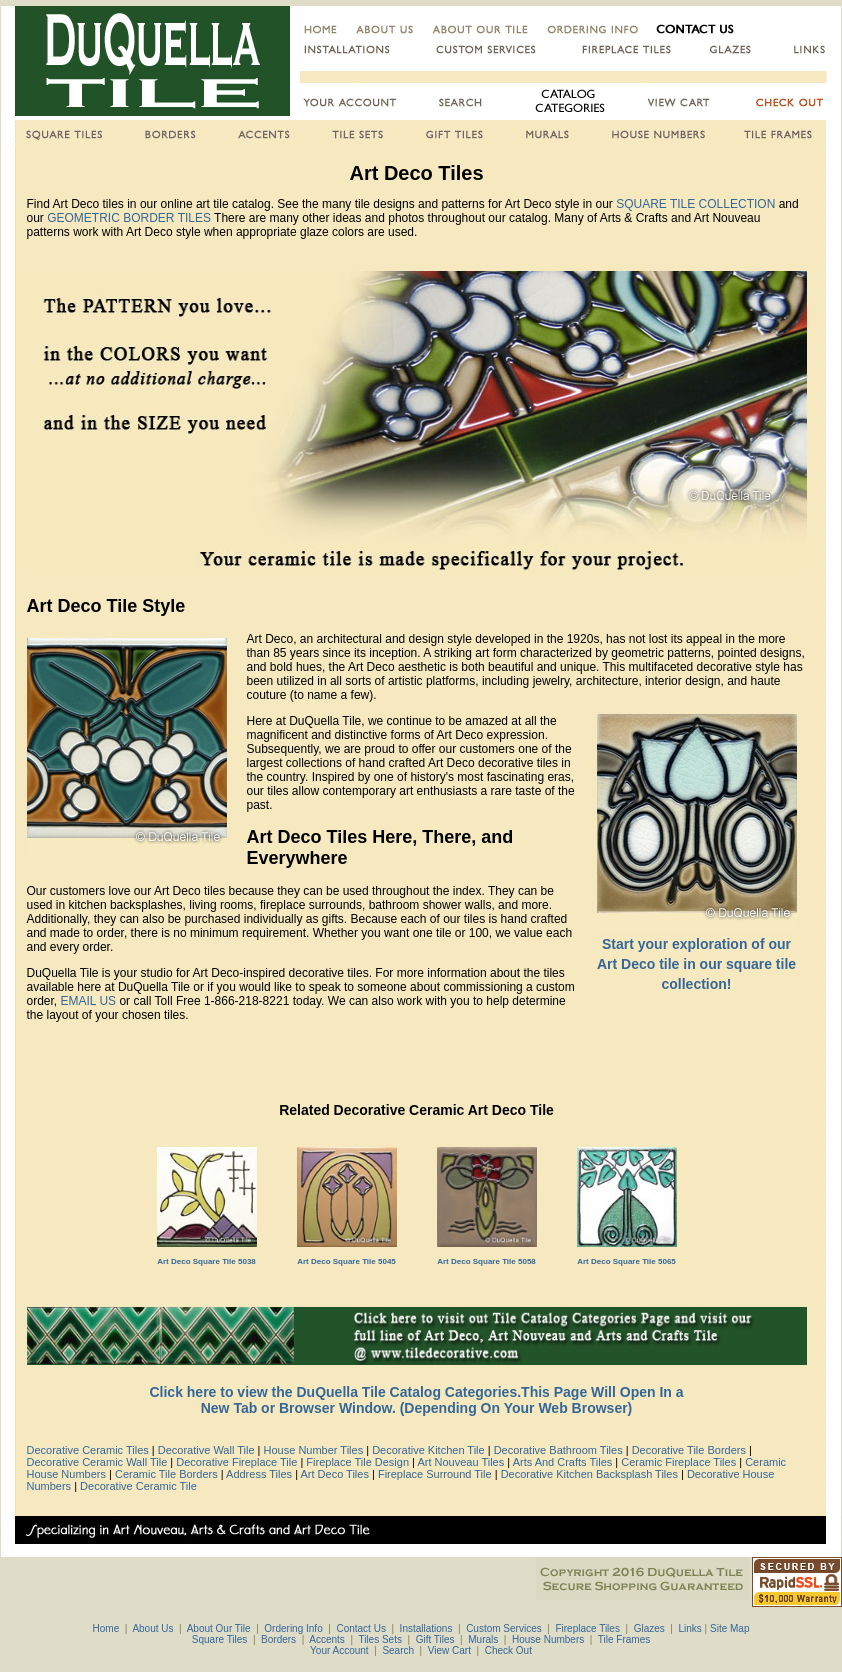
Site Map (729, 1628)
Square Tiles (220, 1639)
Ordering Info (293, 1628)
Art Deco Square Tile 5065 (626, 1261)
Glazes (649, 1628)
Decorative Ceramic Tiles (88, 1450)
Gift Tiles (435, 1639)
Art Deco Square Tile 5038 (206, 1261)
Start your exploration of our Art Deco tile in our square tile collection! (696, 964)
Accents (327, 1639)
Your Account (339, 1650)
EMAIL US (90, 1001)
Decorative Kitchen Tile (428, 1450)
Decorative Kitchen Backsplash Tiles (589, 1474)
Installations (426, 1628)
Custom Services (504, 1628)
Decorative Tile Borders (689, 1450)
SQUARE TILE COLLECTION (695, 204)
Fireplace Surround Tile (435, 1474)
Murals (483, 1639)
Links (689, 1628)
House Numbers (548, 1639)
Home (106, 1628)
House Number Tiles (314, 1450)
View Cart (449, 1650)
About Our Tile (217, 1628)
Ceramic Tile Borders (166, 1474)
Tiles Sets (380, 1639)
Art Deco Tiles (334, 1474)
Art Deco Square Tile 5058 (486, 1261)
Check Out (508, 1650)
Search (398, 1650)
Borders (278, 1639)
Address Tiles (259, 1474)
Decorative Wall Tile (206, 1450)
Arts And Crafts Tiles (563, 1462)
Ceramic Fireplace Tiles (678, 1462)
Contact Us (360, 1628)
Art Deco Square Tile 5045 (346, 1261)
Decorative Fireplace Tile (236, 1462)
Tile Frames (624, 1639)
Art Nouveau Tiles (460, 1462)
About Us (151, 1628)
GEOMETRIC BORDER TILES (129, 218)
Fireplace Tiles (587, 1628)
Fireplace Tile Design (357, 1462)
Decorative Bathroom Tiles (558, 1450)
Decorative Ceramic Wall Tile (97, 1462)
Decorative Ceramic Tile (138, 1486)
